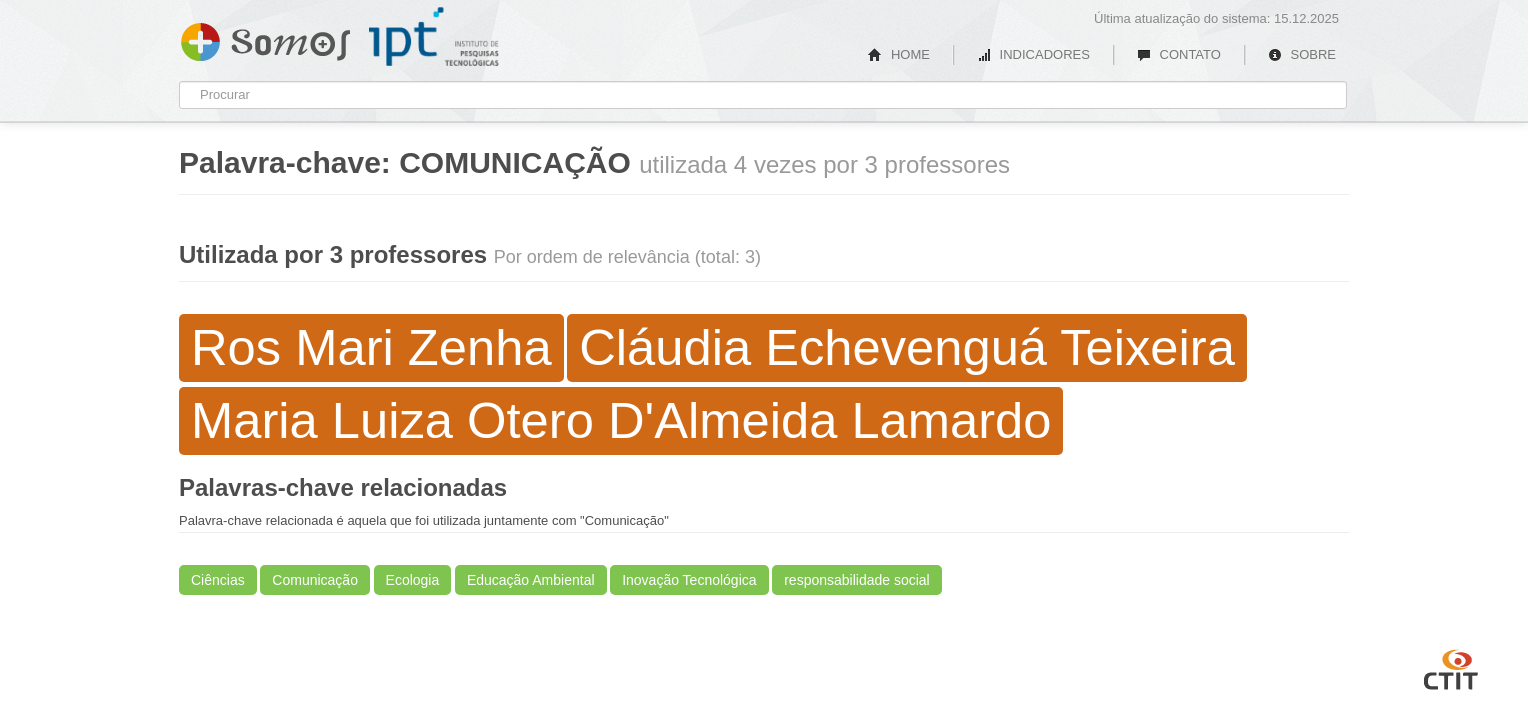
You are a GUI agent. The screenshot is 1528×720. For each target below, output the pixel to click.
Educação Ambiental (531, 580)
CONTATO (1179, 54)
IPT (434, 37)
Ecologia (413, 580)
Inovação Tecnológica (689, 580)
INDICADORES (1033, 54)
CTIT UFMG (1451, 667)
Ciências (218, 580)
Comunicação (315, 580)
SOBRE (1302, 54)
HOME (899, 54)
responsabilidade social (857, 580)
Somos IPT (265, 38)
